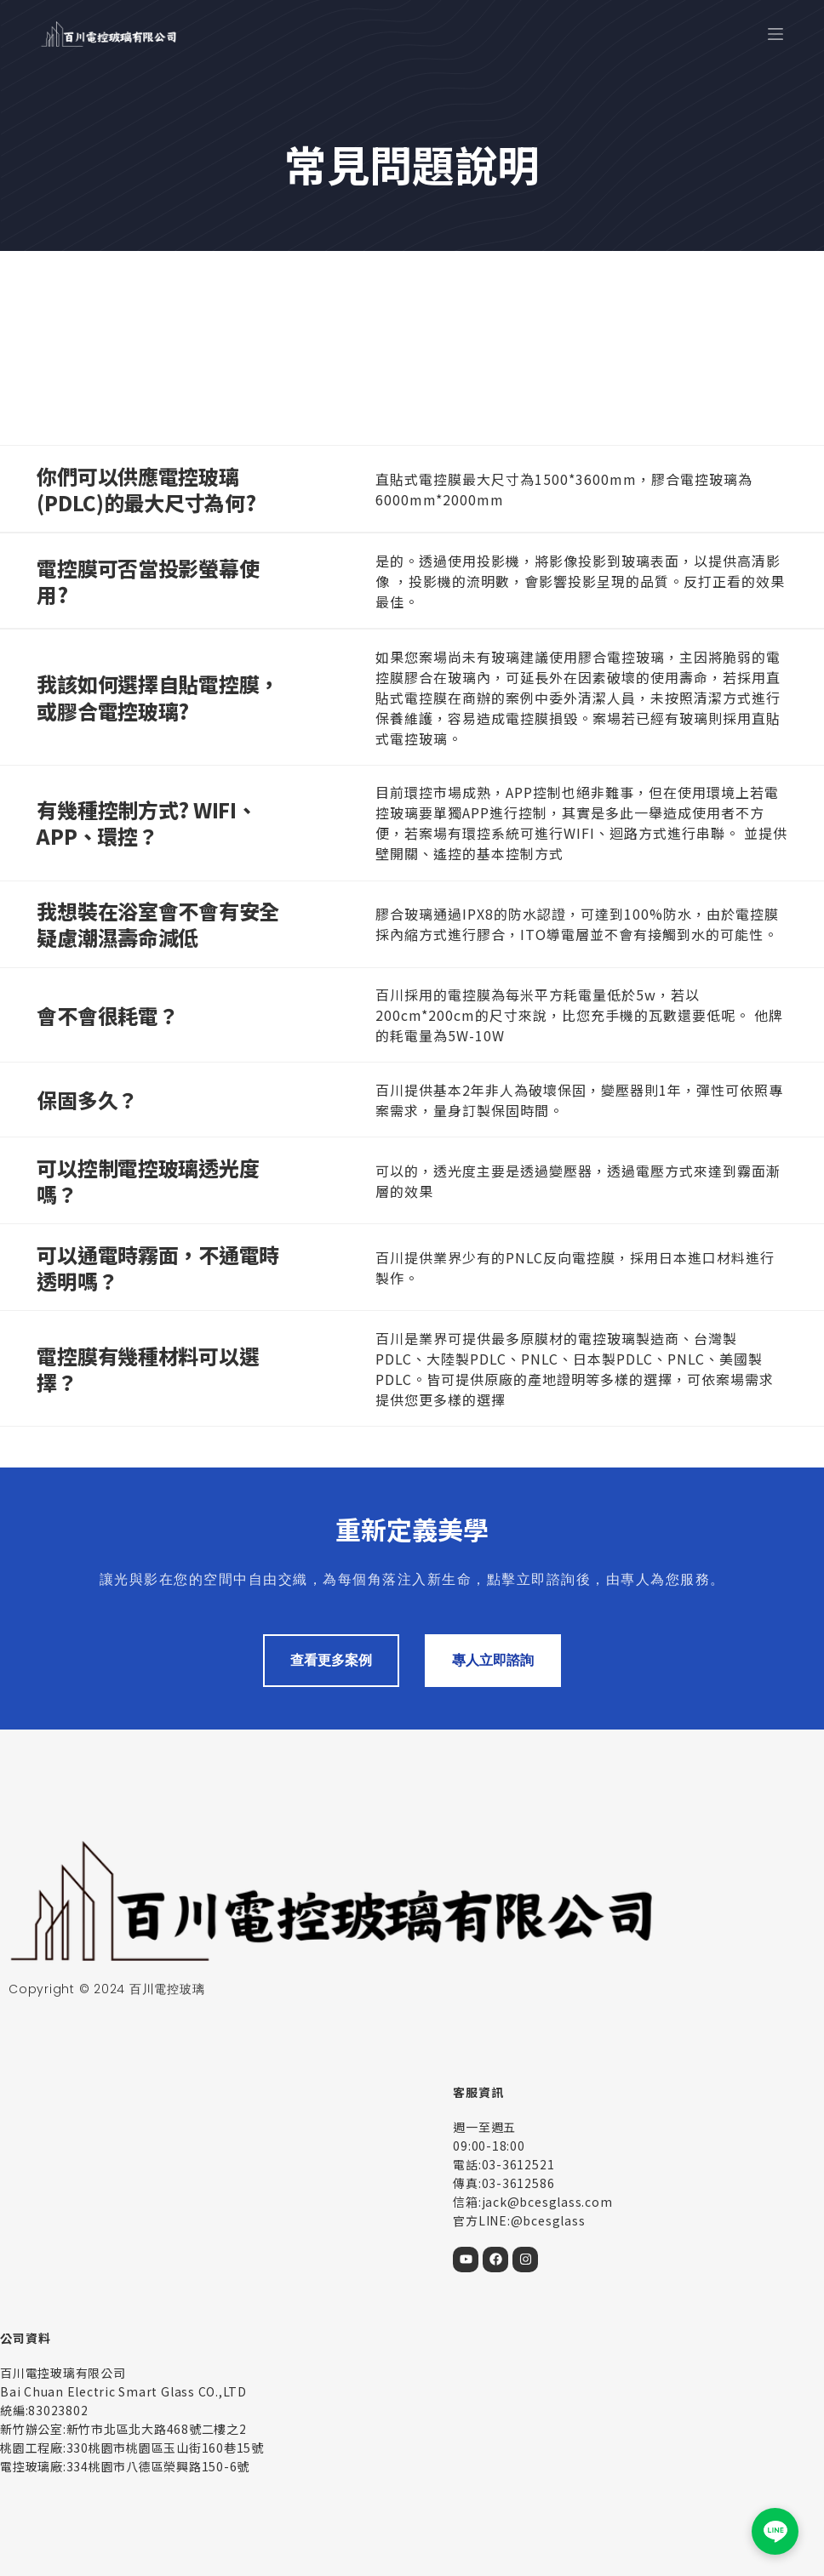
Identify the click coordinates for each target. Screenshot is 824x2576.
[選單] (775, 34)
